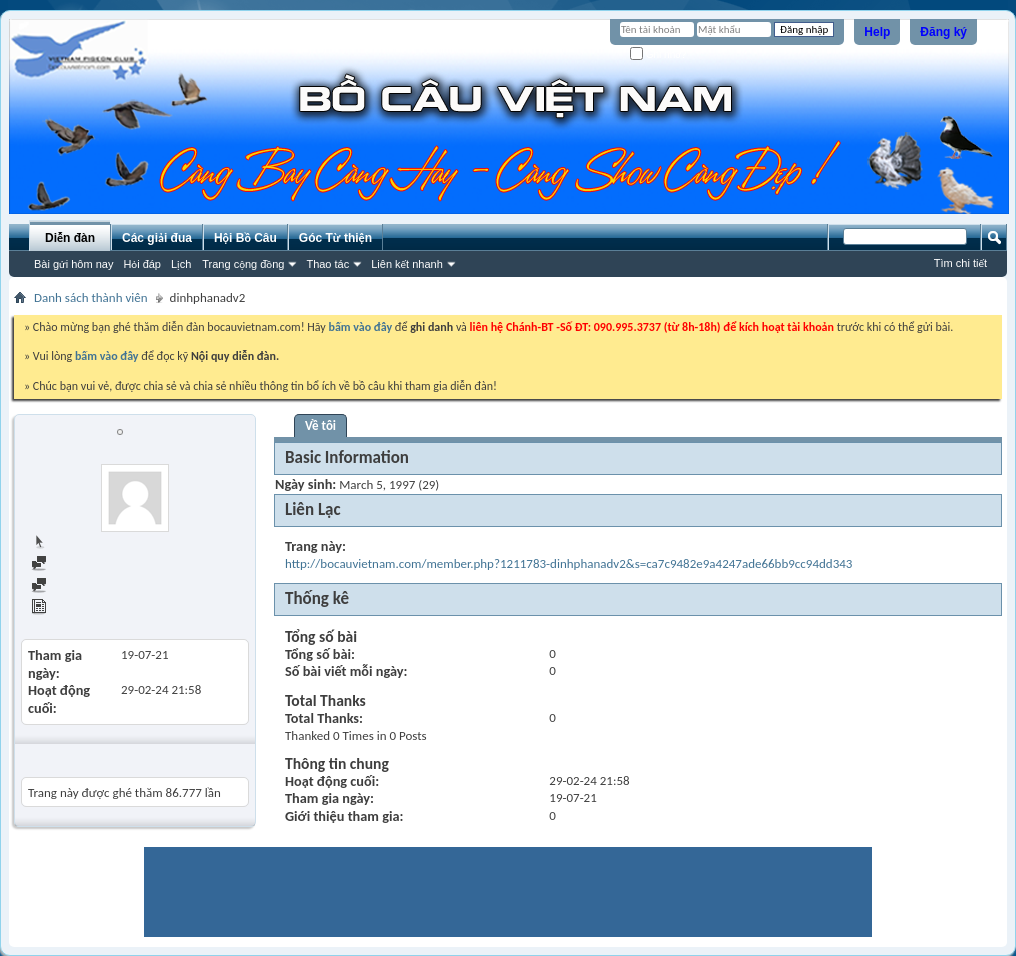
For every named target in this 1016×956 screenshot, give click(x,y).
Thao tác (327, 264)
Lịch (181, 264)
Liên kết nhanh (407, 264)
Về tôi (320, 425)
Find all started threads (101, 586)
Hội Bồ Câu (245, 238)
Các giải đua (157, 238)
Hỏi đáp (142, 264)
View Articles (74, 608)
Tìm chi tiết (960, 263)
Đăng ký (943, 32)
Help (877, 32)
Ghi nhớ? (658, 54)
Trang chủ (66, 542)
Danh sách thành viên (91, 297)
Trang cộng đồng (243, 264)
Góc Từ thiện (335, 238)
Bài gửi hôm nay (73, 264)
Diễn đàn (70, 238)
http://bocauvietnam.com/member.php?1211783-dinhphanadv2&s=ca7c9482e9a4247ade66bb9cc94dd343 (568, 563)
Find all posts (75, 564)
